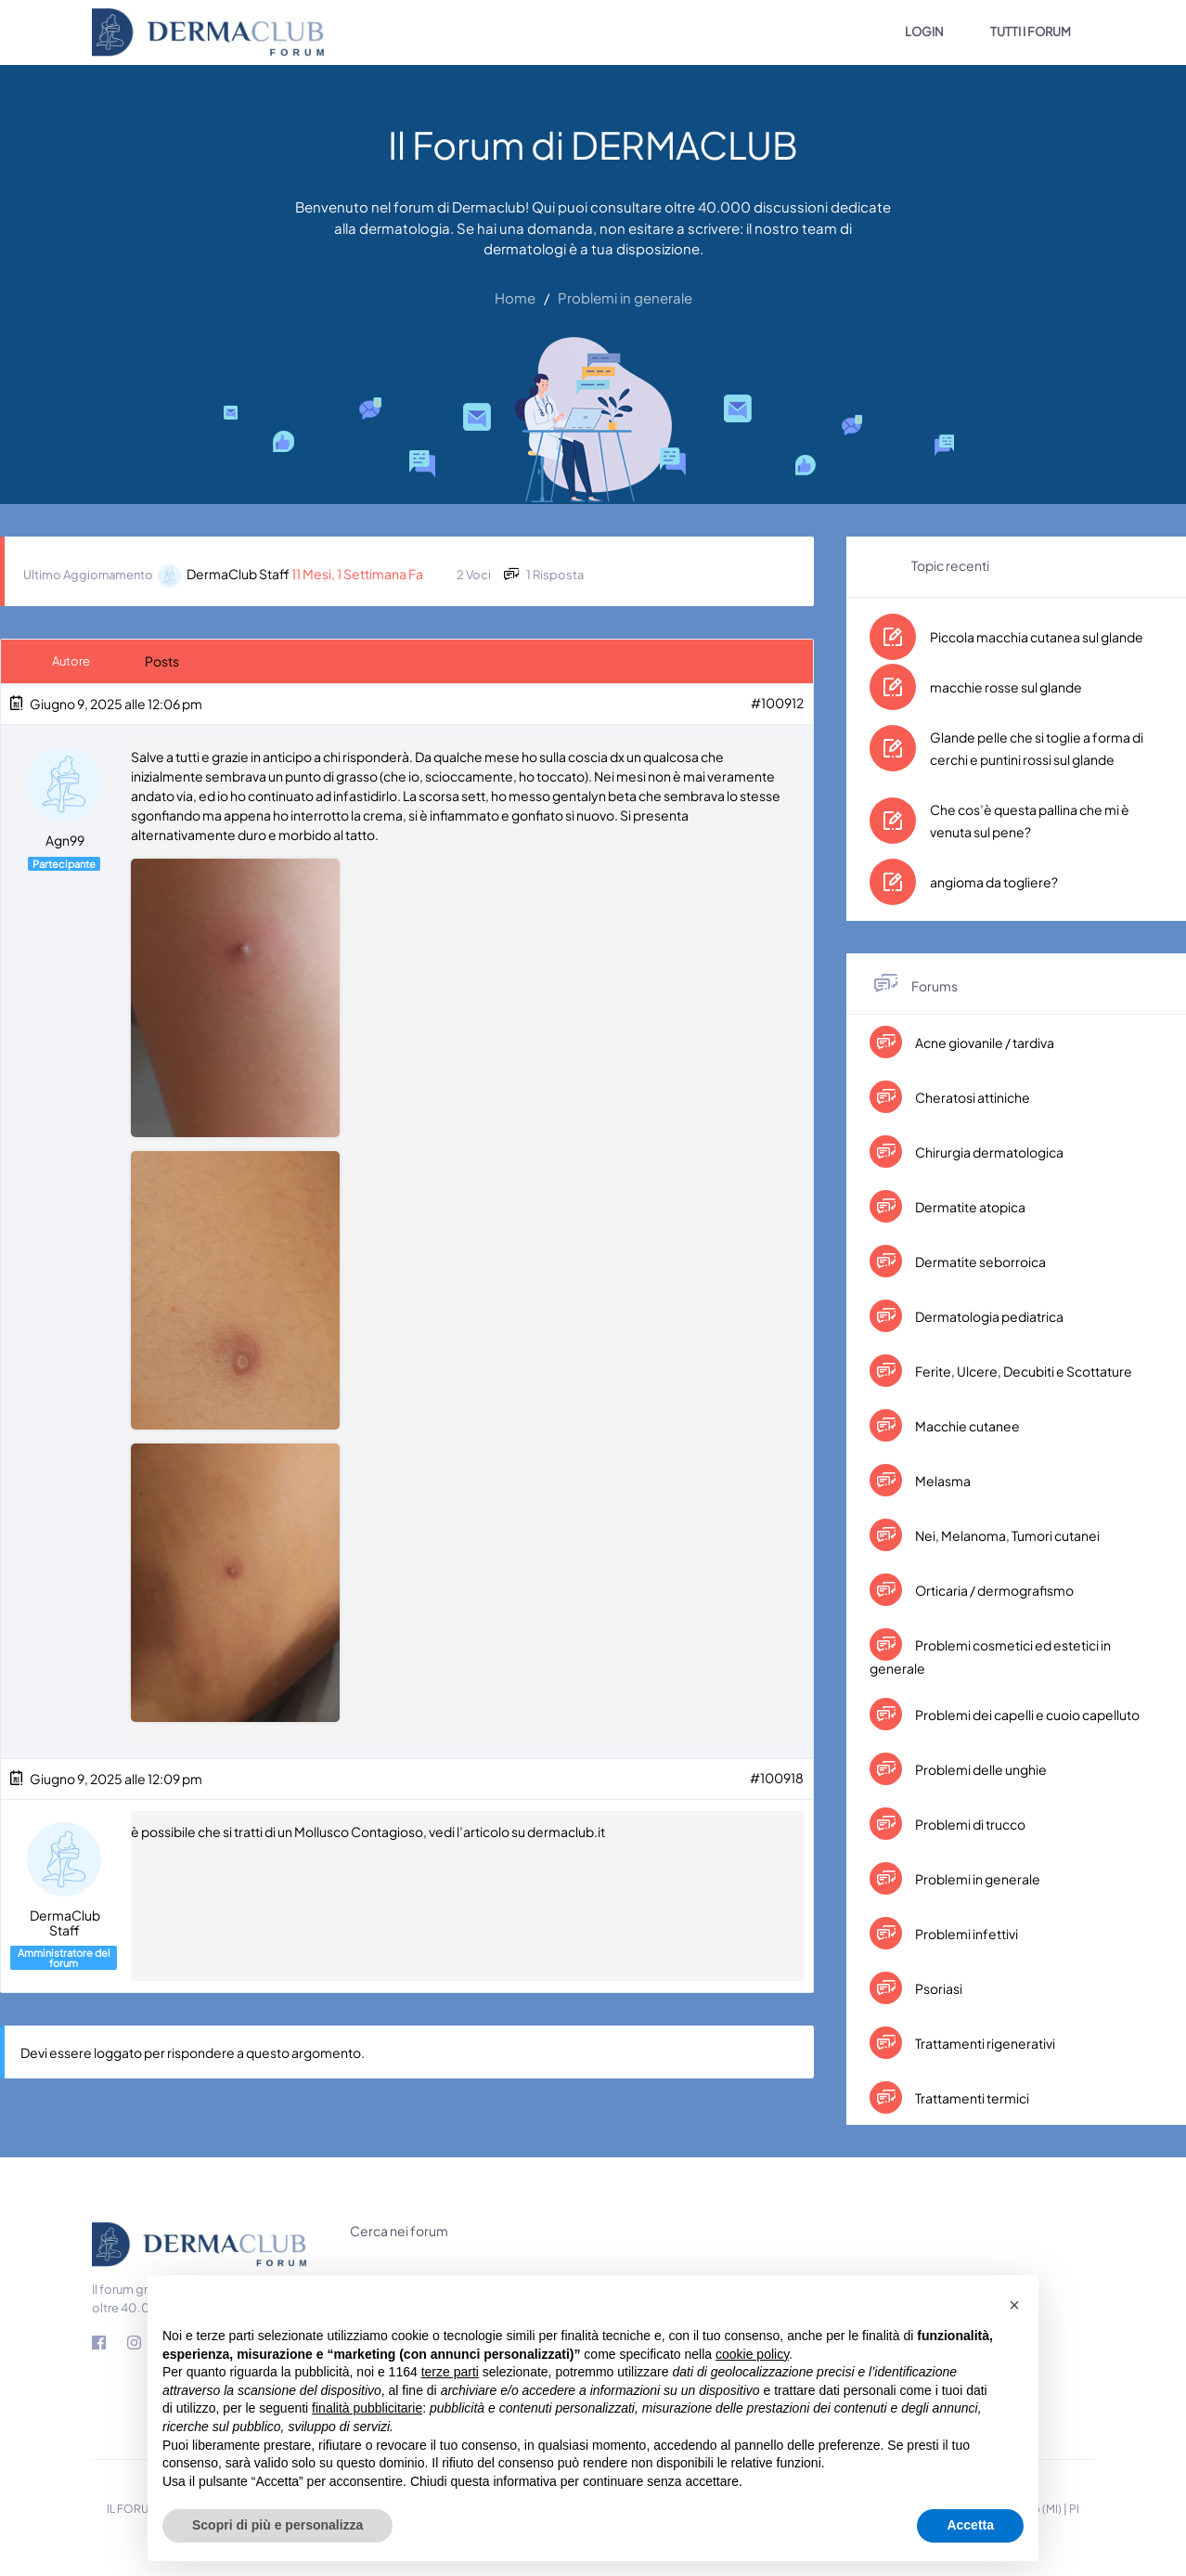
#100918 (777, 1777)
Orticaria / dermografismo (993, 1590)
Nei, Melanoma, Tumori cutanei (1006, 1535)
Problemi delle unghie (980, 1769)
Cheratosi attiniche (971, 1097)
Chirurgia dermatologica (988, 1152)
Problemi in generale (976, 1879)
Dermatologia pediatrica (988, 1316)
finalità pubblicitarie (367, 2408)
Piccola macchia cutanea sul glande (1036, 636)
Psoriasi (937, 1988)
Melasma (942, 1480)
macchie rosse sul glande (1006, 687)
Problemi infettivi (965, 1933)
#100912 (777, 702)
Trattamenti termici (971, 2098)
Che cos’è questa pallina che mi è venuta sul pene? (1029, 820)
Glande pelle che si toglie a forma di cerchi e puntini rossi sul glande (1036, 748)
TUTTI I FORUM (1030, 31)
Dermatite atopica (969, 1206)
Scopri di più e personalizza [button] (277, 2525)
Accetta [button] (970, 2525)
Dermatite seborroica (979, 1261)
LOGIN (924, 31)
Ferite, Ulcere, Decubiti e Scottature (1022, 1371)
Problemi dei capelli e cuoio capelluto (1026, 1714)
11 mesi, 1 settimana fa (357, 573)
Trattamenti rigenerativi (984, 2043)
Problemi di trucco (969, 1824)
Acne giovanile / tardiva (983, 1042)
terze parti (450, 2371)
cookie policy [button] (752, 2354)
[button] (1014, 2305)
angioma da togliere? (994, 882)
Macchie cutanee (966, 1425)
